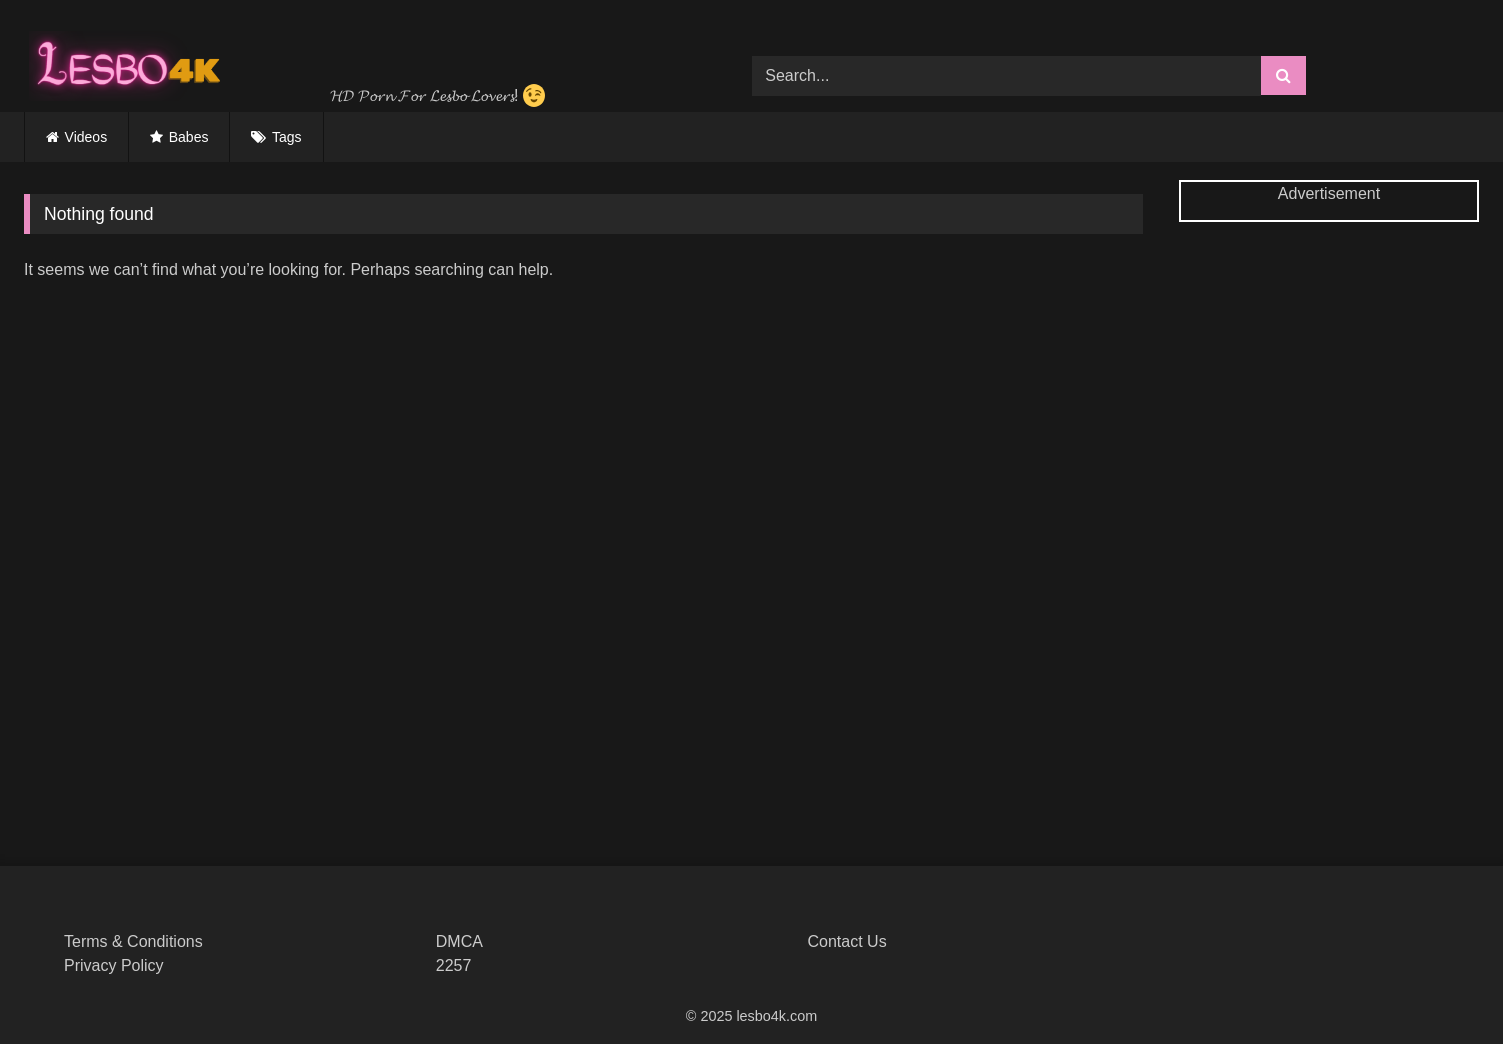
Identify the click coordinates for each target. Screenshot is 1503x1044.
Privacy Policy (114, 965)
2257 (454, 965)
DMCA (459, 941)
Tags (287, 137)
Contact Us (847, 941)
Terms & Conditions (133, 941)
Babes (189, 137)
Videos (86, 137)
